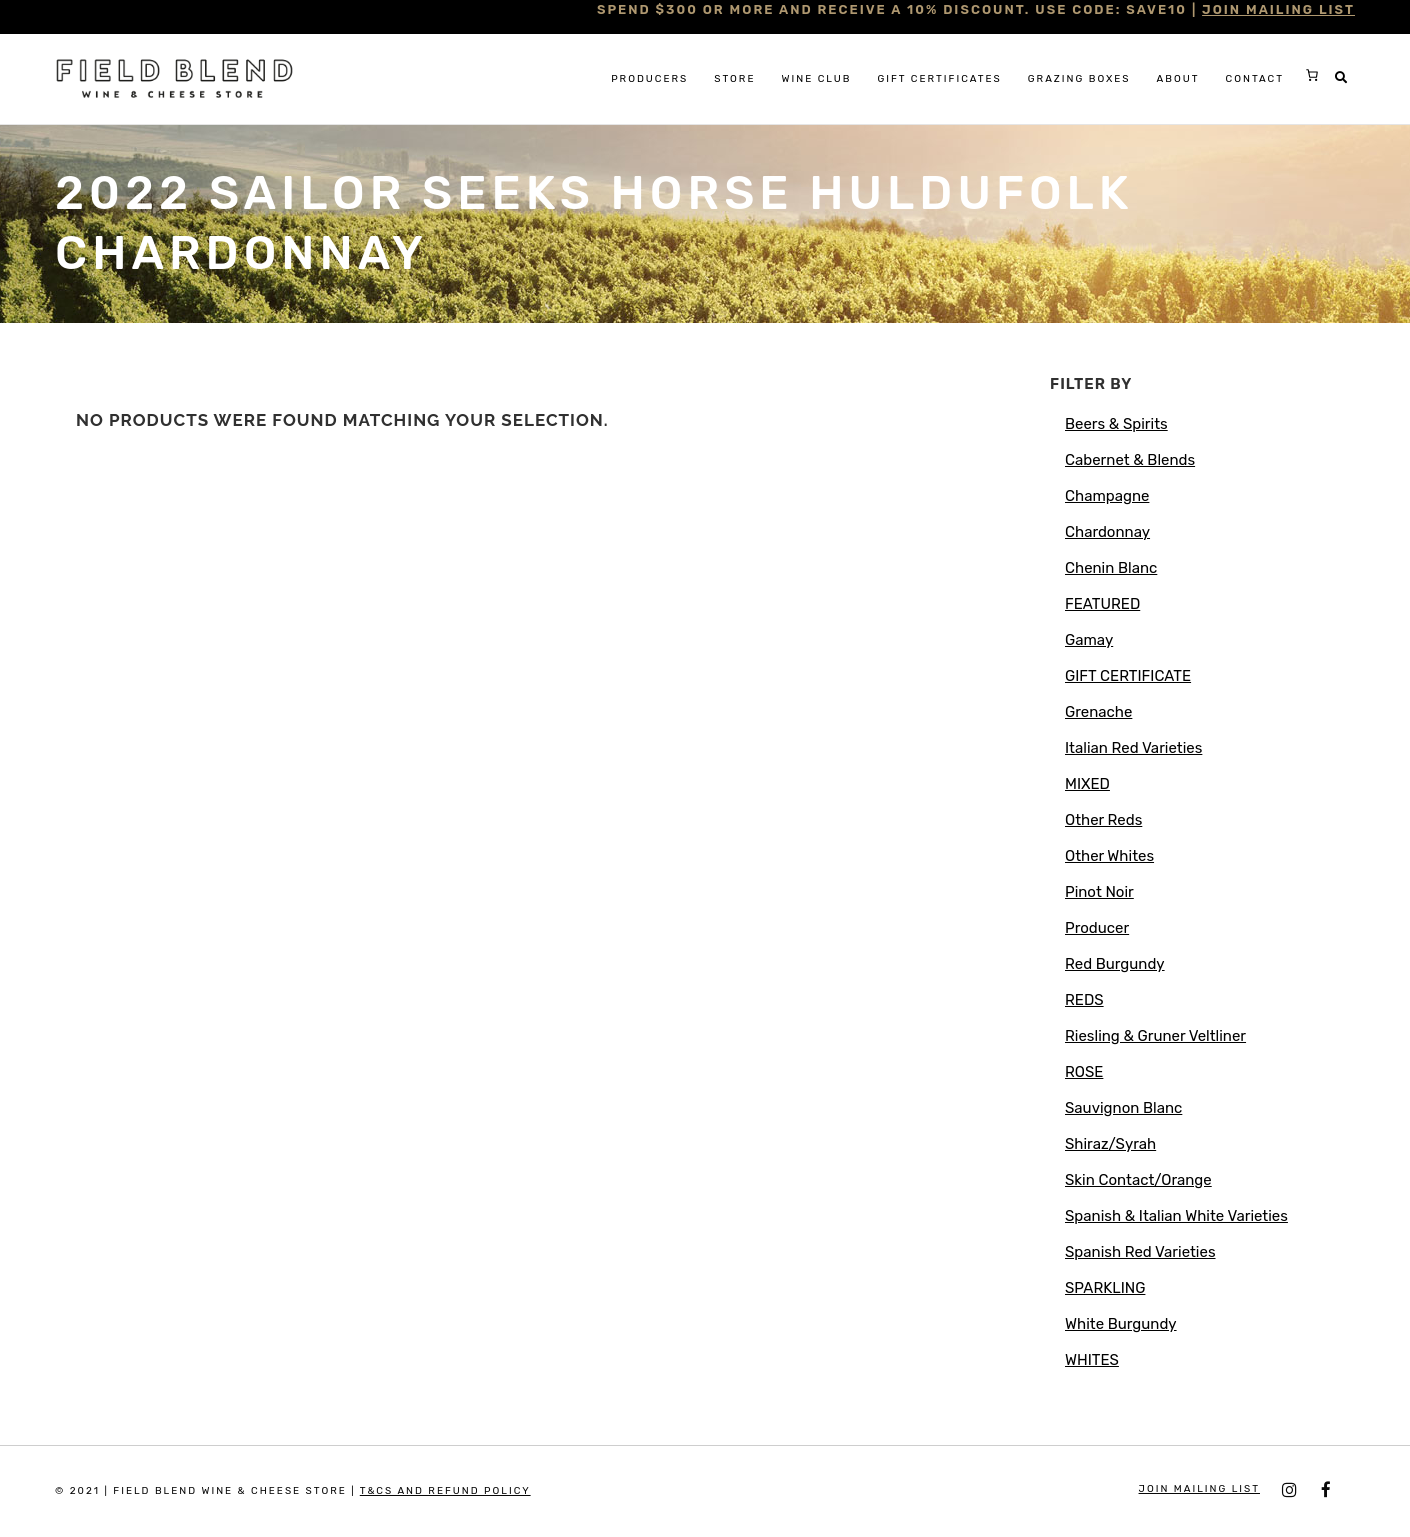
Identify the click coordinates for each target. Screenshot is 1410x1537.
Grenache (1098, 712)
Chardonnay (1107, 532)
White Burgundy (1121, 1324)
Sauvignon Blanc (1123, 1108)
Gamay (1089, 640)
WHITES (1092, 1360)
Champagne (1107, 496)
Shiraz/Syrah (1110, 1144)
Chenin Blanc (1111, 568)
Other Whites (1109, 856)
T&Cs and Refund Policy (445, 1491)
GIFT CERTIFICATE (1128, 676)
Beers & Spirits (1116, 424)
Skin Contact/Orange (1138, 1180)
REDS (1084, 1000)
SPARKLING (1105, 1288)
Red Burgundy (1115, 964)
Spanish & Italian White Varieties (1176, 1216)
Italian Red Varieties (1133, 748)
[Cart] (1312, 75)
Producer (1097, 928)
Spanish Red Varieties (1140, 1252)
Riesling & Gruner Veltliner (1155, 1036)
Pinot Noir (1099, 892)
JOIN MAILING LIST (1278, 9)
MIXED (1087, 784)
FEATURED (1102, 604)
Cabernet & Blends (1130, 460)
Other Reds (1103, 820)
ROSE (1084, 1072)
